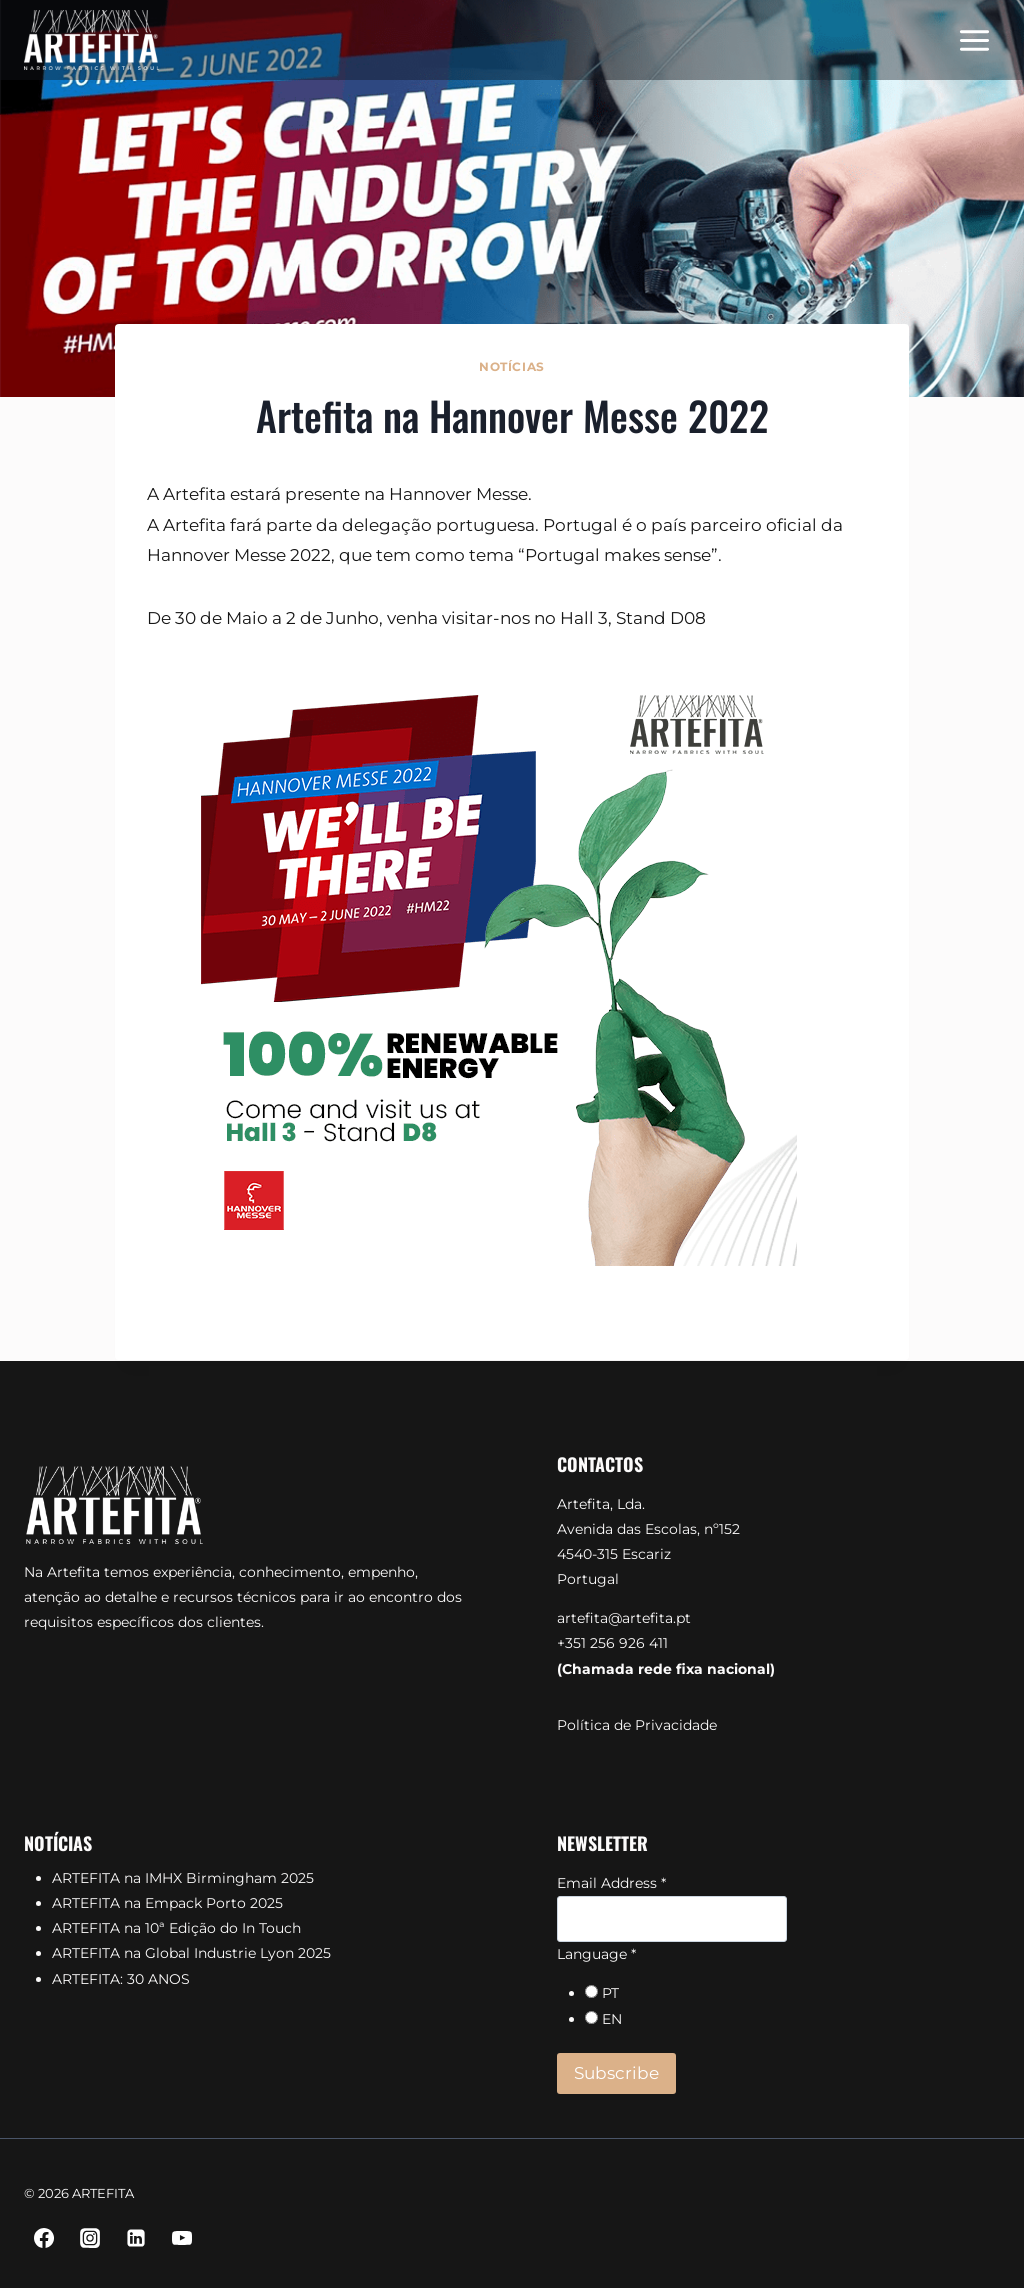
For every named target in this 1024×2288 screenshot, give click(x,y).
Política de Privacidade (637, 1725)
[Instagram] (90, 2238)
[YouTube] (182, 2238)
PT (610, 1993)
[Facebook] (44, 2238)
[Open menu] (974, 40)
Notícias (512, 366)
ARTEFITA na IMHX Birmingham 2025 (183, 1878)
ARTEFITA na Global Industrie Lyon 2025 (191, 1953)
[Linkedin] (136, 2238)
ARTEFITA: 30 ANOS (121, 1979)
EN (612, 2019)
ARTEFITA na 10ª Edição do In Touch (176, 1928)
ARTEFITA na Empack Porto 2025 (167, 1903)
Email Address (611, 1883)
